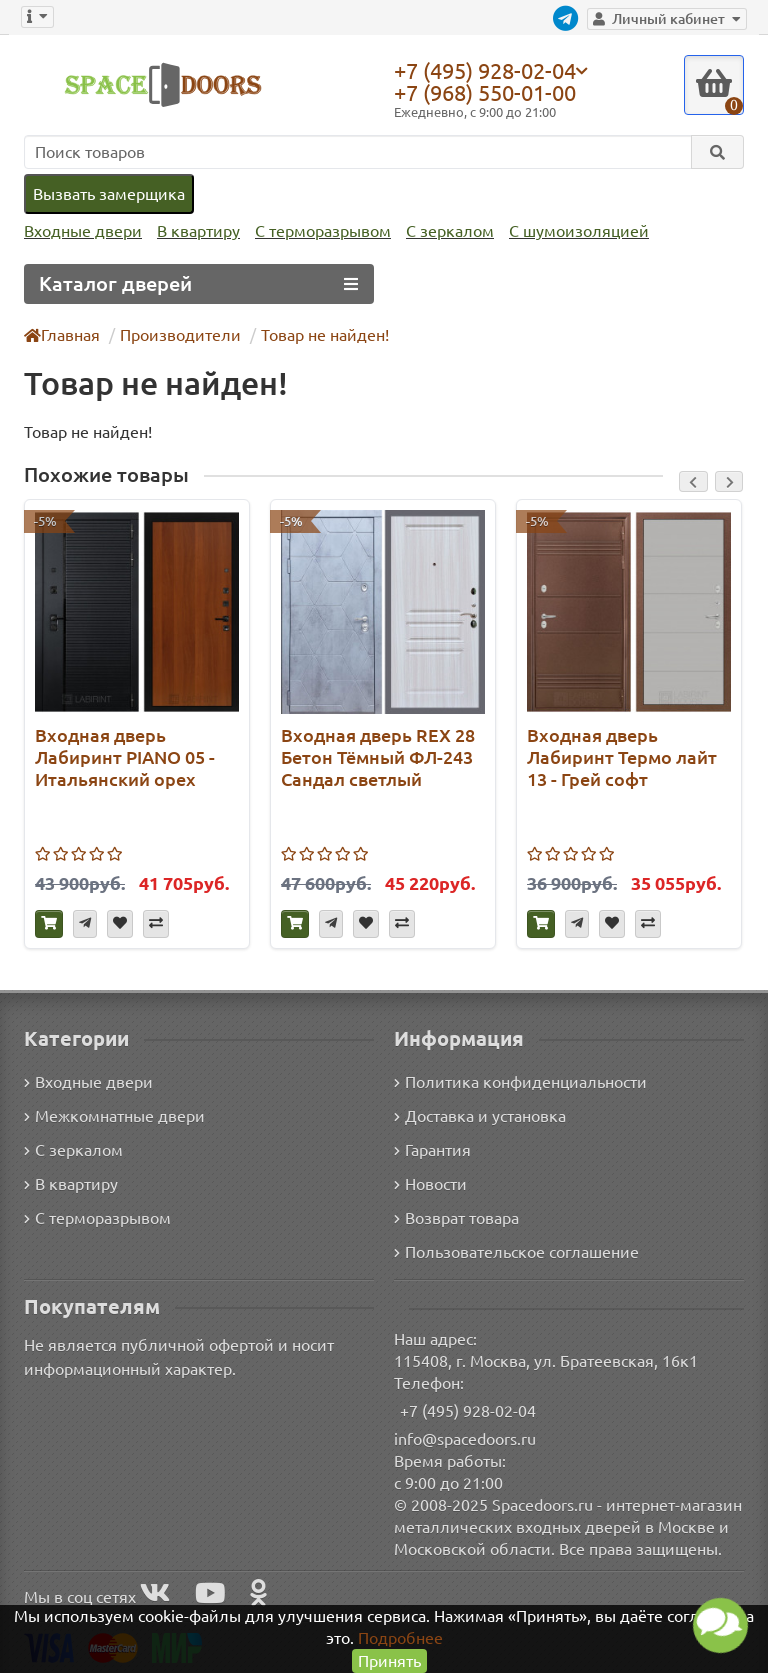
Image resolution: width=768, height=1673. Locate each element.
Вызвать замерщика (108, 193)
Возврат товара (457, 1216)
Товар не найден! (318, 334)
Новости (430, 1182)
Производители (178, 334)
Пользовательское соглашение (514, 1250)
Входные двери (81, 231)
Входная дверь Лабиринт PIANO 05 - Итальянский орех (125, 756)
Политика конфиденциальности (517, 1080)
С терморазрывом (316, 231)
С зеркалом (442, 231)
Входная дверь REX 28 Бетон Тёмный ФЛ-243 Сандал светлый (379, 756)
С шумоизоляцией (567, 231)
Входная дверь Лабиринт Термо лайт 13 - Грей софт (620, 756)
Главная (63, 334)
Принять (389, 1660)
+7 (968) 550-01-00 (490, 92)
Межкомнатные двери (111, 1114)
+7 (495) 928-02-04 (490, 70)
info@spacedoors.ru (465, 1437)
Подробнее (400, 1637)
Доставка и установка (480, 1114)
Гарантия (433, 1148)
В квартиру (193, 231)
